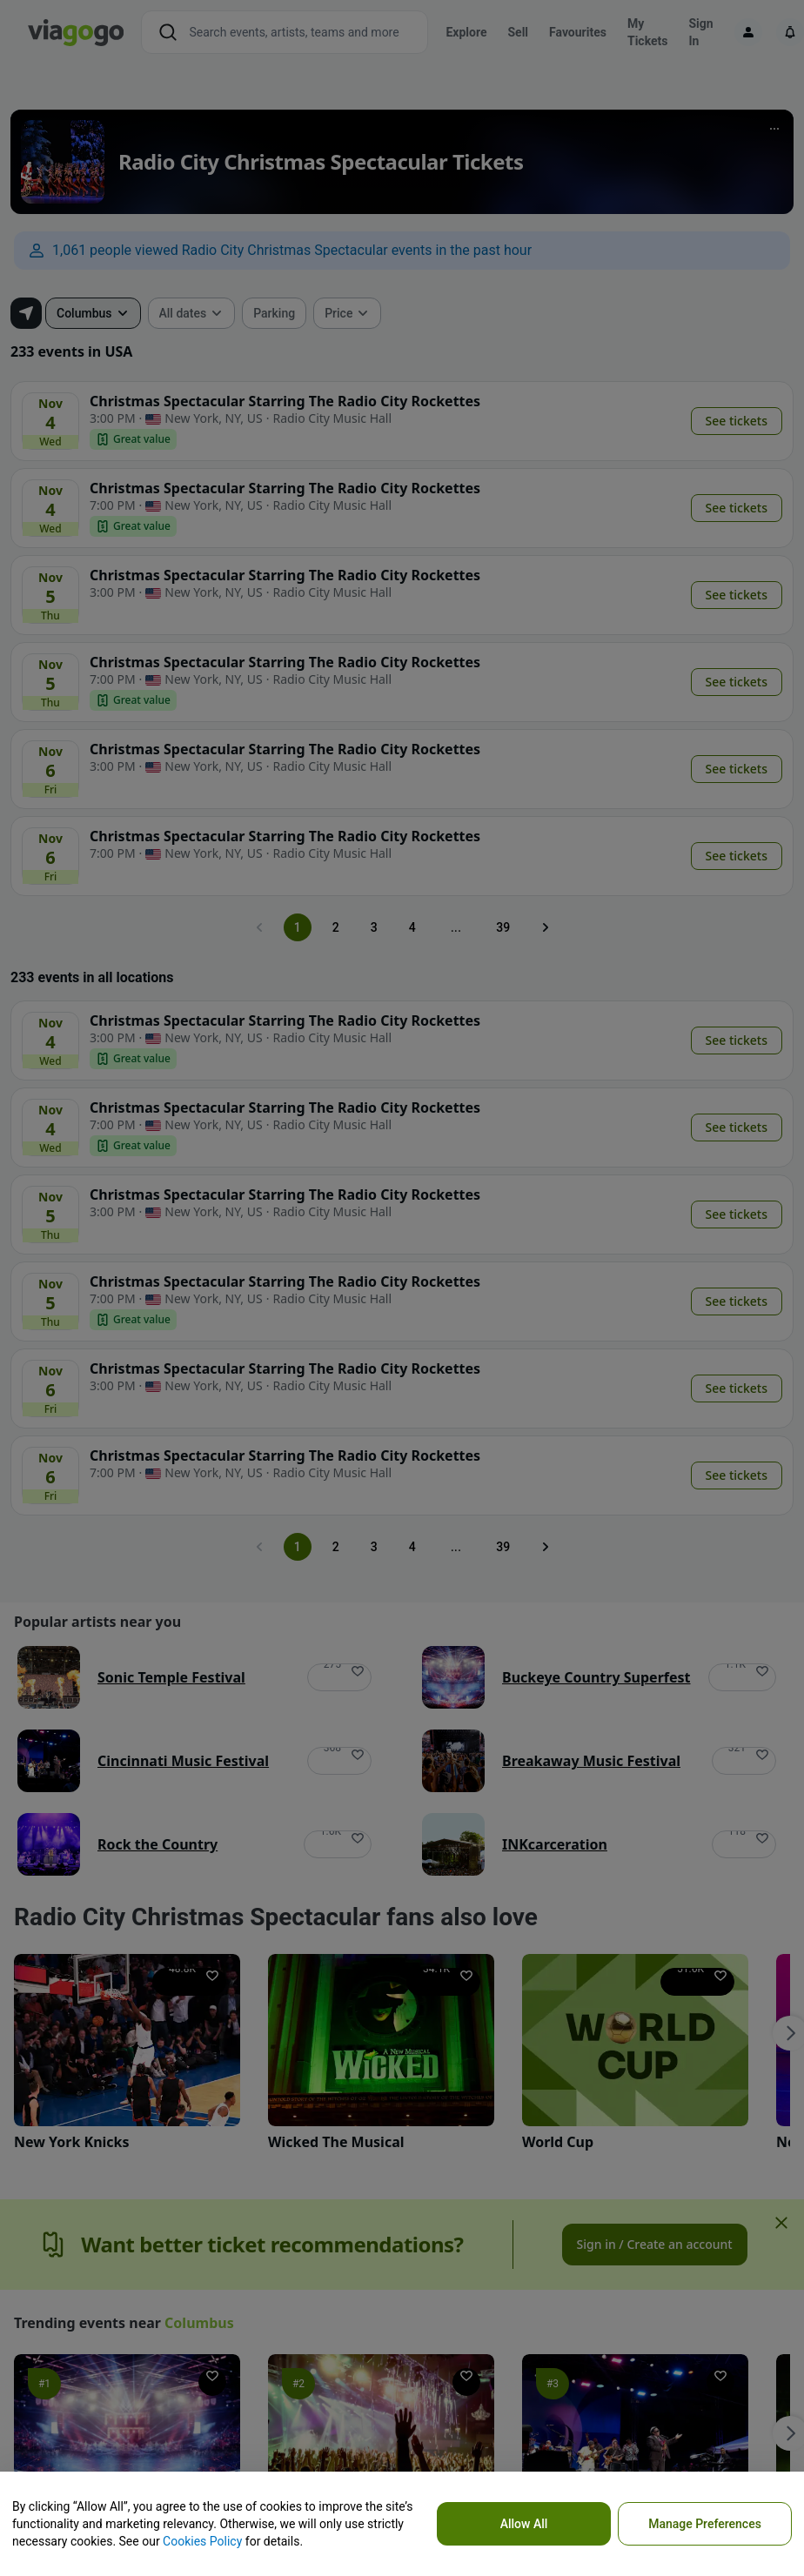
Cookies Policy (202, 2541)
